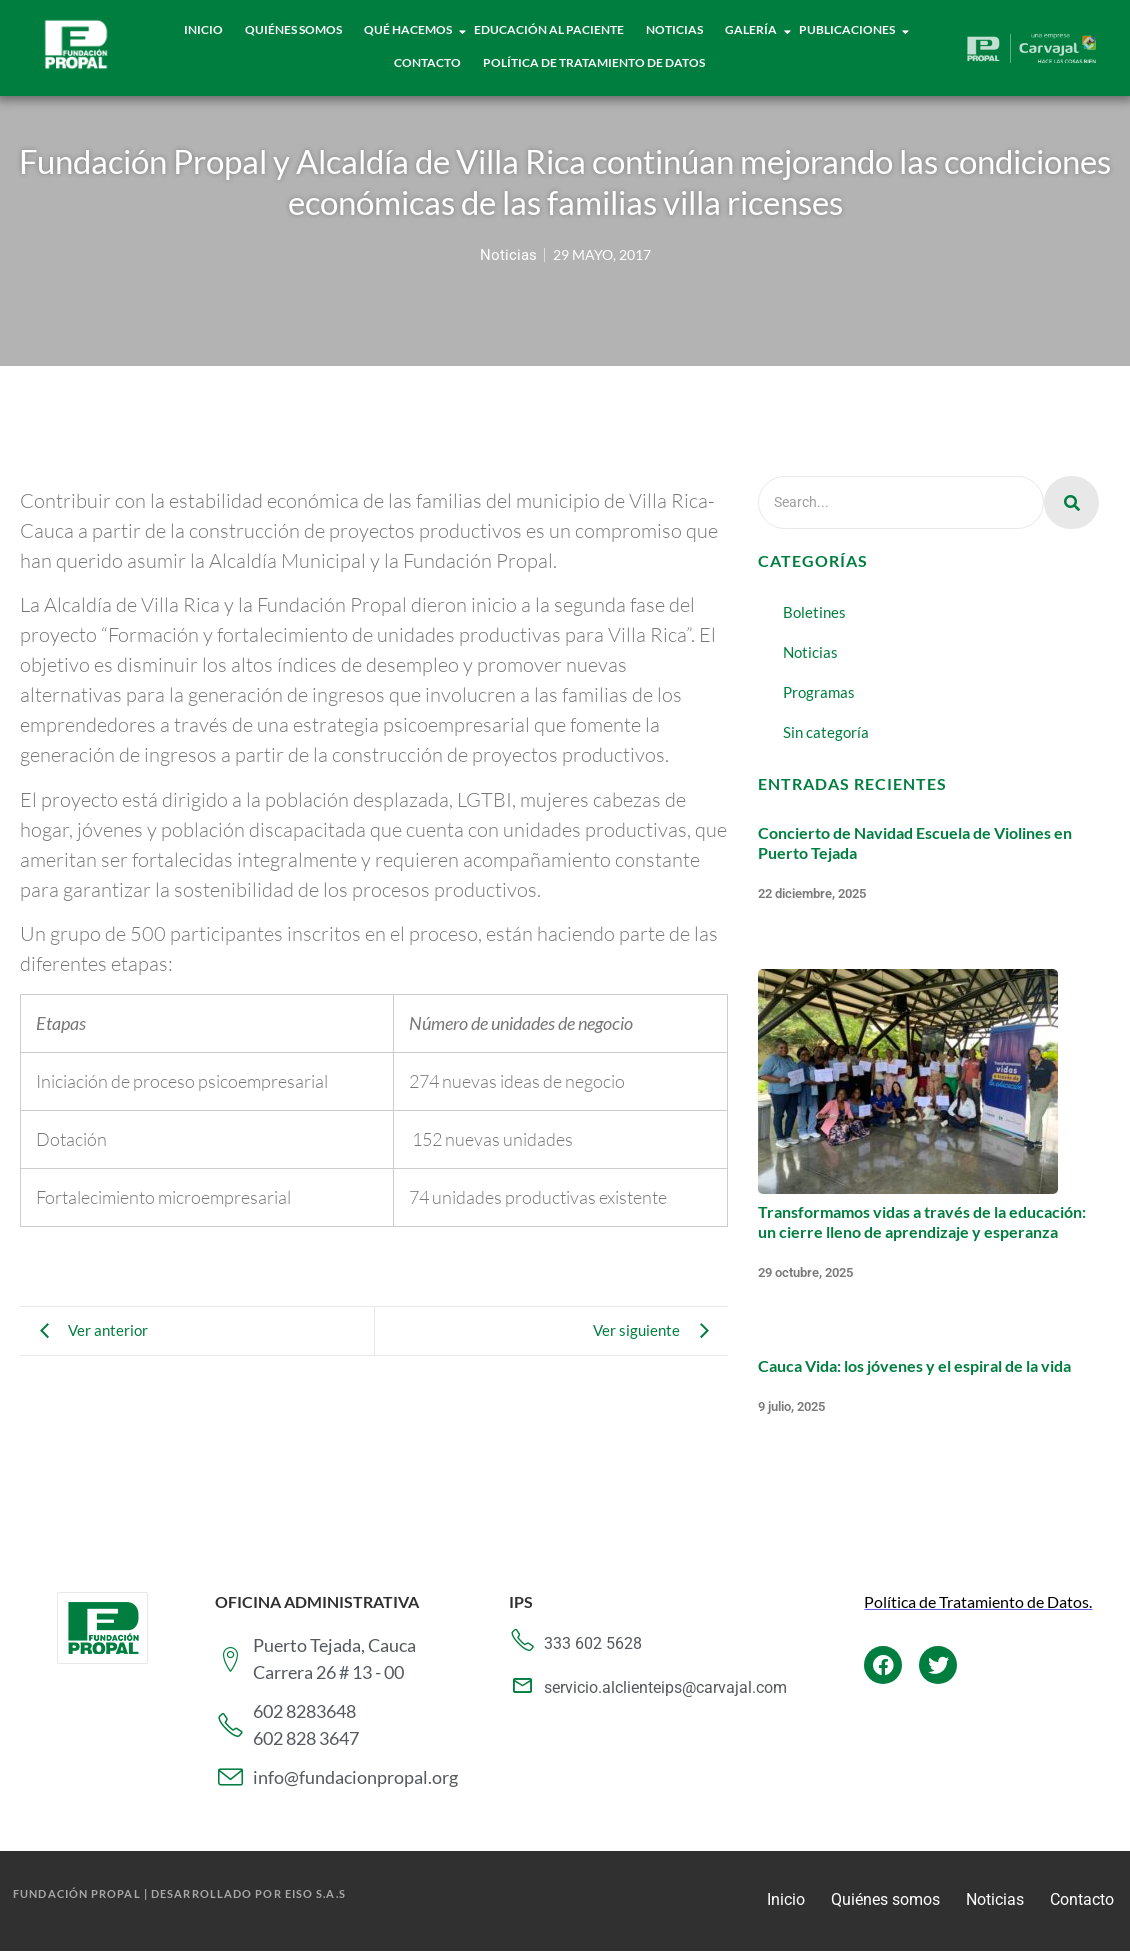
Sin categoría (826, 732)
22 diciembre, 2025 (812, 893)
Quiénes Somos (293, 29)
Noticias (674, 29)
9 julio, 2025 (791, 1406)
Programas (819, 692)
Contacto (427, 62)
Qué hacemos (408, 29)
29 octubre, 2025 (805, 1272)
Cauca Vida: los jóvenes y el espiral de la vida (914, 1365)
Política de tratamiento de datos (594, 62)
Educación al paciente (549, 29)
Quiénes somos (885, 1899)
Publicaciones (847, 29)
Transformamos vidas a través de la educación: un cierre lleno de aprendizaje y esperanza (922, 1221)
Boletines (814, 612)
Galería (751, 29)
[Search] (901, 502)
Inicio (203, 29)
